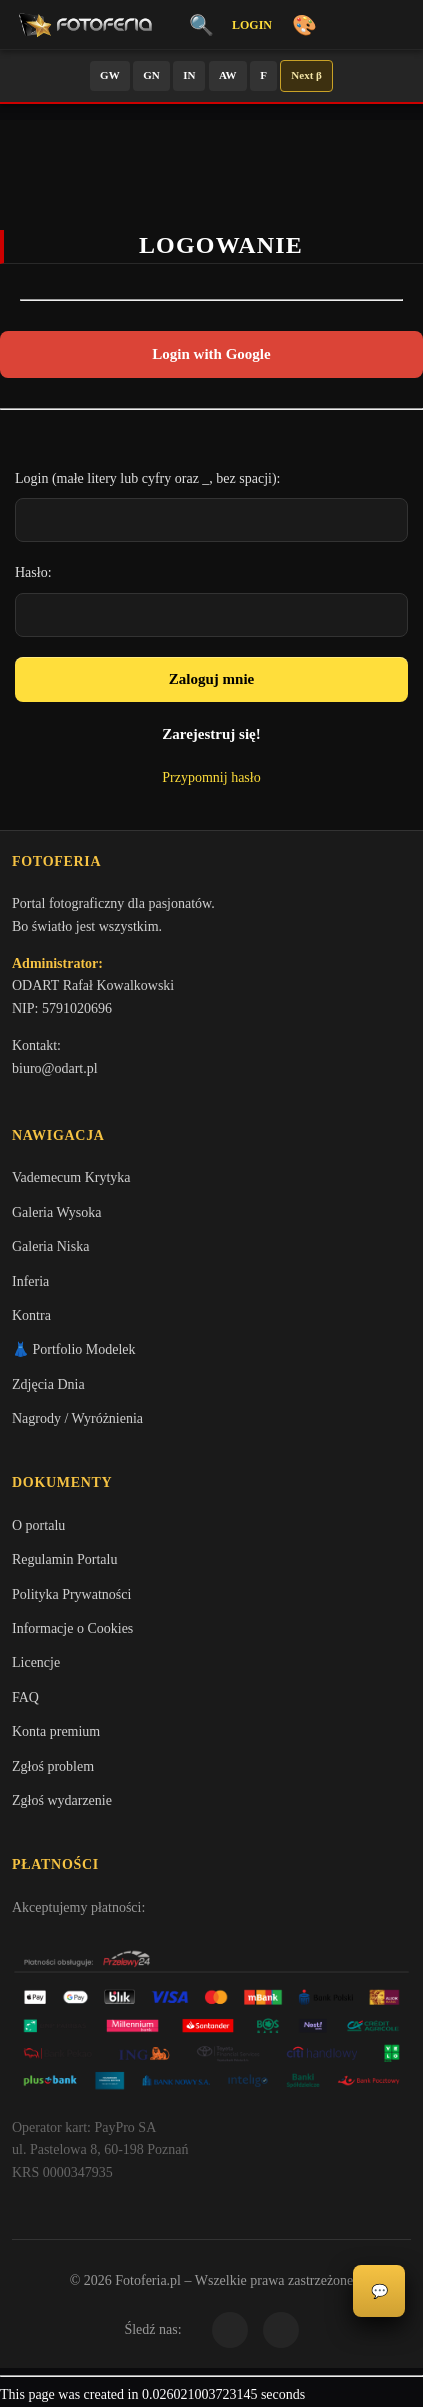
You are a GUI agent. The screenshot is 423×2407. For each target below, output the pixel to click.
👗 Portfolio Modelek (74, 1349)
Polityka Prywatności (71, 1594)
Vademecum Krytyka (71, 1177)
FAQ (25, 1697)
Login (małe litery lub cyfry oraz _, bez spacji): (148, 478)
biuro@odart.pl (55, 1068)
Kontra (31, 1315)
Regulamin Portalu (64, 1559)
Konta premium (56, 1731)
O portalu (38, 1525)
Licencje (36, 1662)
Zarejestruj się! (211, 734)
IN (189, 75)
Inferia (30, 1281)
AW (228, 75)
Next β (306, 75)
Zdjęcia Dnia (48, 1384)
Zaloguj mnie (211, 679)
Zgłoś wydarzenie (62, 1800)
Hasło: (33, 572)
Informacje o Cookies (72, 1628)
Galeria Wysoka (56, 1212)
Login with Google (211, 354)
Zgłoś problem (53, 1766)
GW (110, 75)
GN (151, 75)
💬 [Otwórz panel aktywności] (379, 2291)
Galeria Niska (50, 1246)
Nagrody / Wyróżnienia (77, 1418)
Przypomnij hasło (211, 777)
